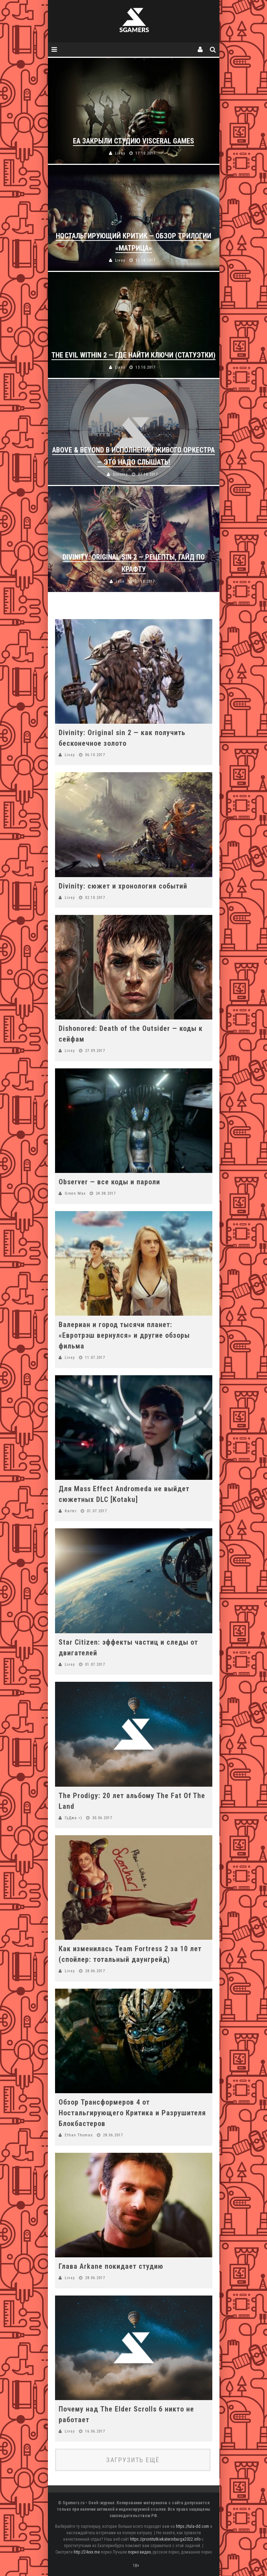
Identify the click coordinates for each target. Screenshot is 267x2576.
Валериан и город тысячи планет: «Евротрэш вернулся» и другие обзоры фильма (124, 1335)
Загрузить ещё (132, 2460)
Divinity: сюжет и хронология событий (123, 886)
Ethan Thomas (79, 2135)
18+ (136, 2565)
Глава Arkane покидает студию (111, 2266)
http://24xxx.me (87, 2552)
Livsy (70, 755)
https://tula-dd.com (192, 2526)
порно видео (139, 2552)
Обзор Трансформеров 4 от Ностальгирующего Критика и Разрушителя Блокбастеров (132, 2113)
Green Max (75, 1193)
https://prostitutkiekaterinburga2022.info (165, 2539)
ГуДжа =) (73, 1818)
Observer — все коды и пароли (109, 1182)
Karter (71, 1511)
